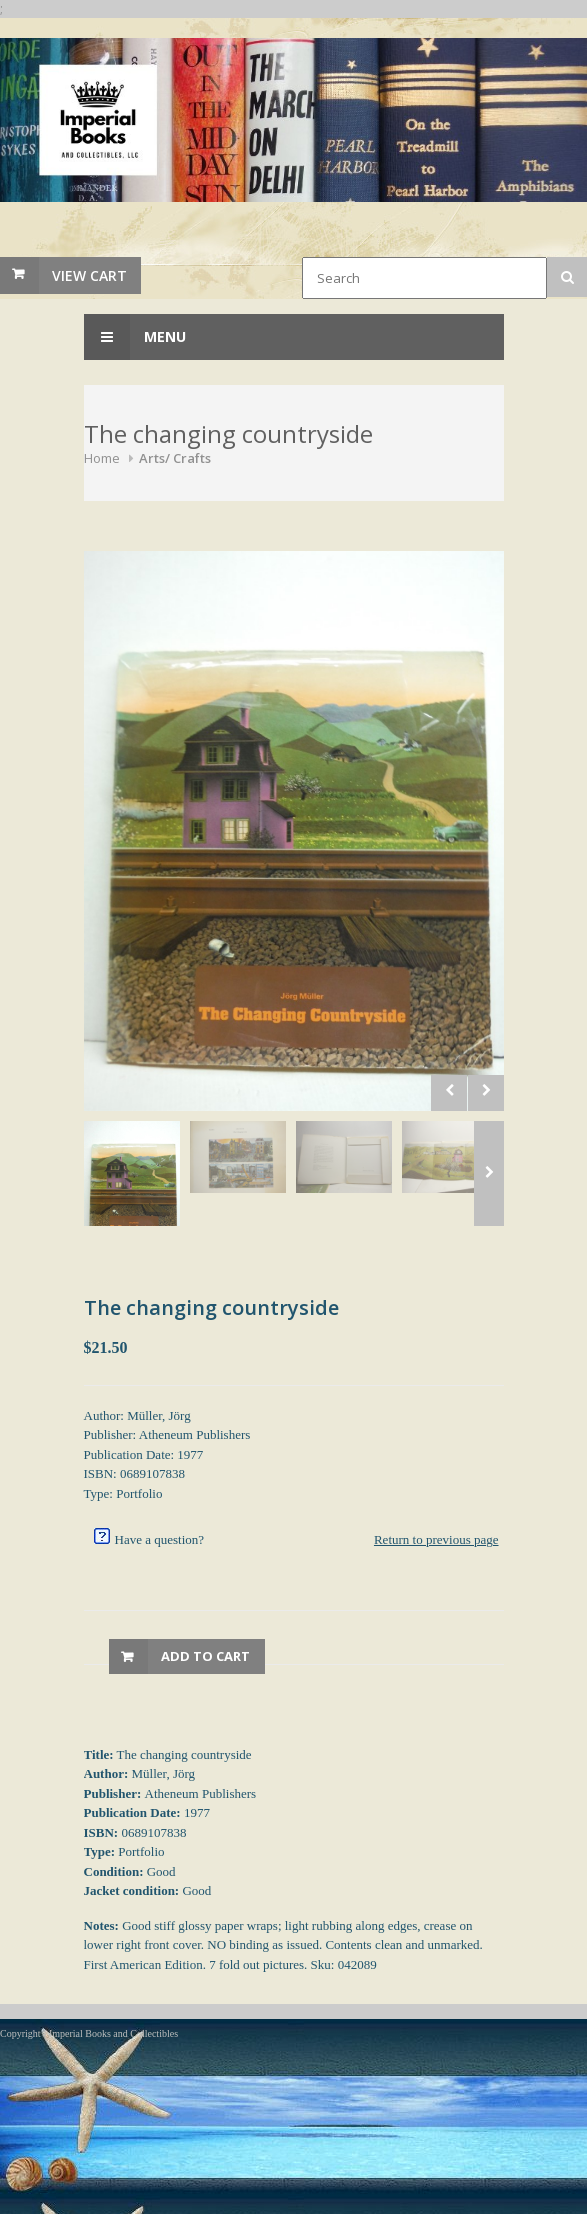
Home (102, 458)
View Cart (89, 275)
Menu (135, 337)
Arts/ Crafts (175, 458)
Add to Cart (205, 1656)
